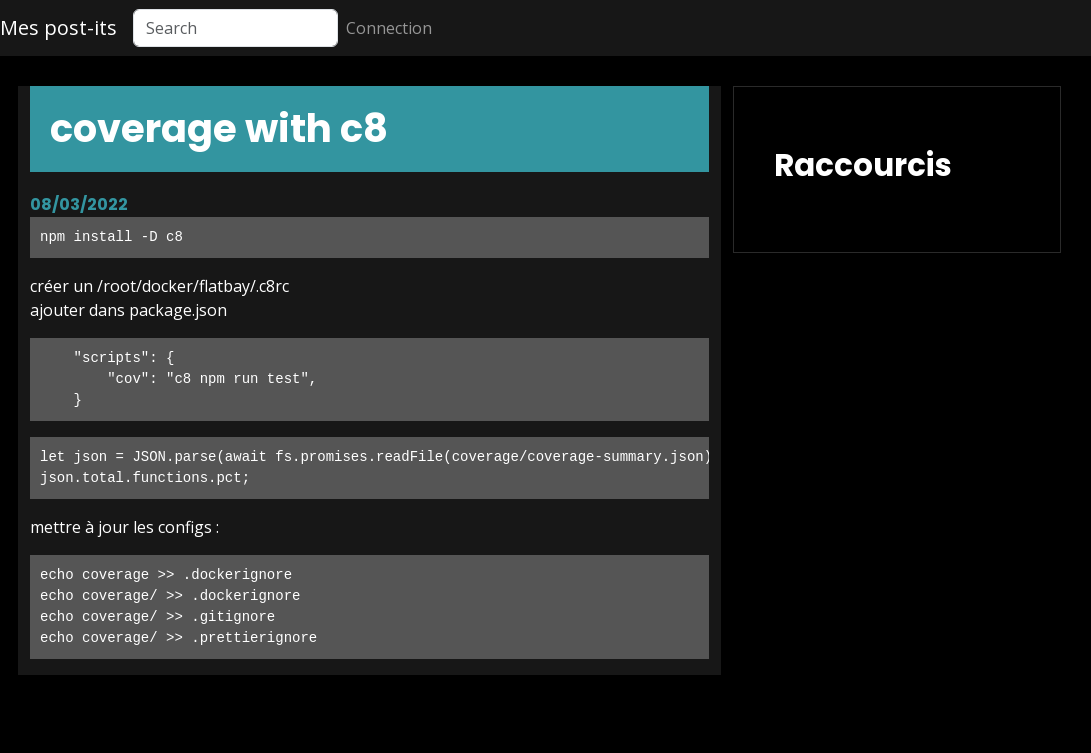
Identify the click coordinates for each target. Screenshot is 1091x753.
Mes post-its (58, 27)
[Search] (235, 28)
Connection (389, 28)
